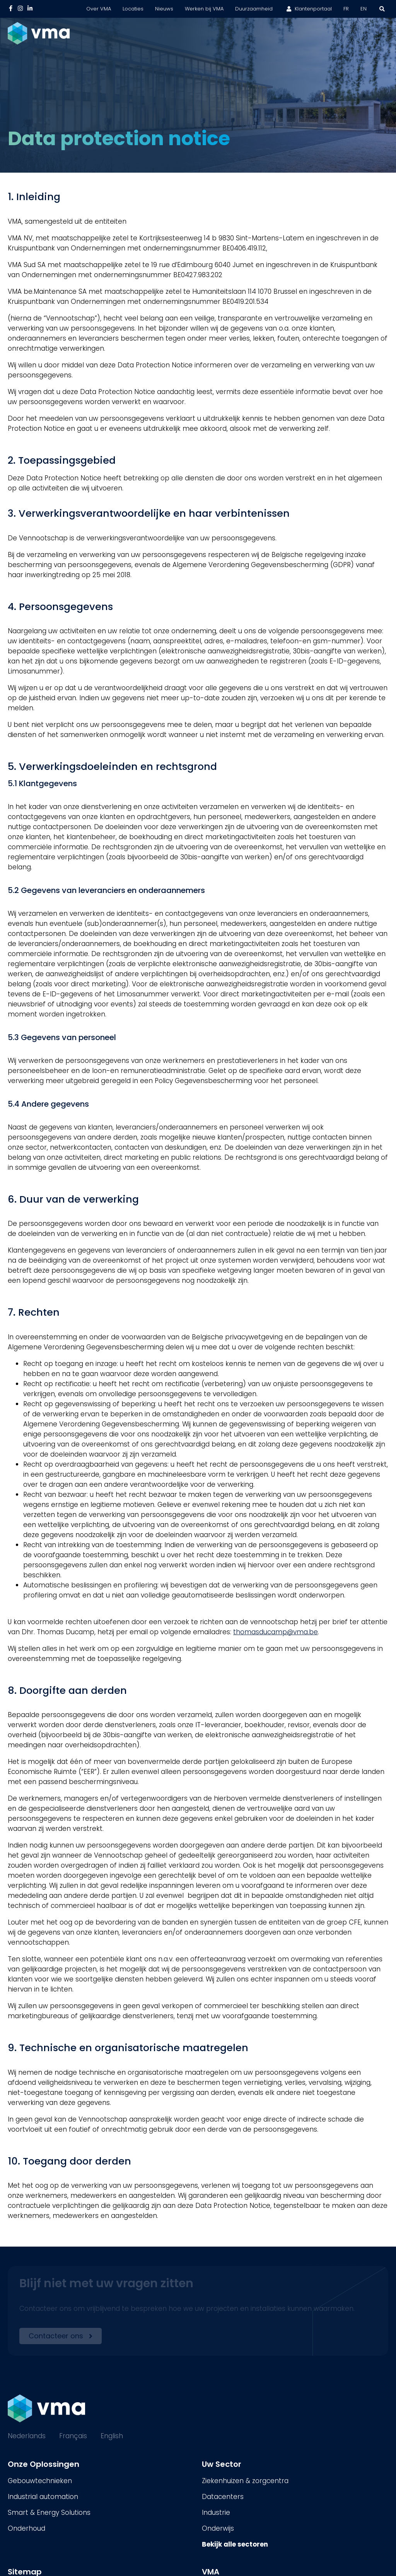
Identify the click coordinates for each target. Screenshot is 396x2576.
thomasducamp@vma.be (275, 1632)
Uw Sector (221, 2464)
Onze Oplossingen (43, 2464)
